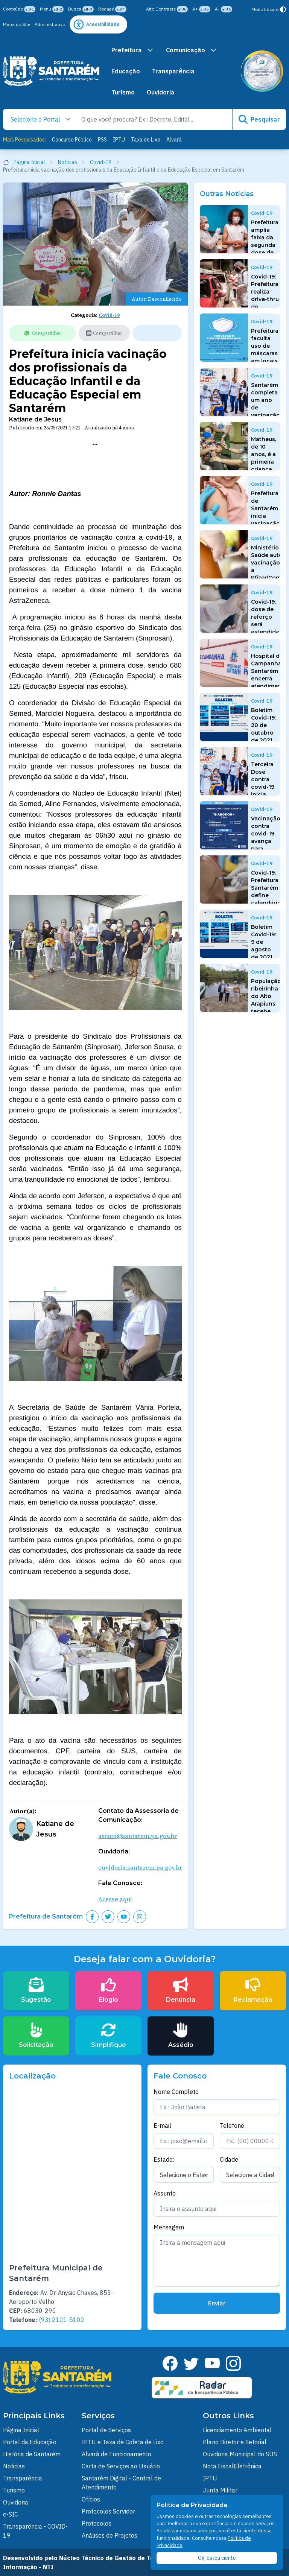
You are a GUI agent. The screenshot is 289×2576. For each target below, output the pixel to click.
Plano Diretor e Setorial (234, 2442)
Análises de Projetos (109, 2535)
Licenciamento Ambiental (237, 2430)
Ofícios (91, 2499)
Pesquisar (259, 119)
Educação (125, 71)
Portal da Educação (29, 2442)
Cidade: (230, 2159)
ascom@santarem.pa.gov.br (137, 1836)
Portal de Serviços (106, 2430)
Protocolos (96, 2523)
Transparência (173, 71)
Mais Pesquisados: (24, 139)
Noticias (14, 2466)
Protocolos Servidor (108, 2511)
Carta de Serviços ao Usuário (121, 2466)
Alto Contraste (167, 9)
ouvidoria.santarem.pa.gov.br (140, 1867)
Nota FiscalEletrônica (232, 2466)
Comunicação (191, 50)
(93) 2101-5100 (61, 2319)
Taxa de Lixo (145, 139)
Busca (81, 9)
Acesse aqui (115, 1899)
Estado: (164, 2159)
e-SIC (10, 2514)
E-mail (162, 2125)
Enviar (217, 2303)
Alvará (174, 139)
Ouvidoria (161, 92)
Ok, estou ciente (217, 2558)
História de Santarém (32, 2454)
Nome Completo (176, 2091)
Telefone (232, 2125)
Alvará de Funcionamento (116, 2454)
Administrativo (50, 24)
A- (223, 9)
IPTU (119, 139)
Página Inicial (28, 162)
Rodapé (112, 9)
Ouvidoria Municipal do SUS (240, 2454)
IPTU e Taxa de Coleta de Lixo (123, 2442)
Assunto (165, 2193)
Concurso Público (72, 139)
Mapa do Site (16, 24)
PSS (102, 139)
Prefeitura (132, 50)
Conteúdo (19, 9)
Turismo (123, 92)
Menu (52, 9)
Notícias (71, 162)
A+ (201, 9)
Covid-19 (105, 162)
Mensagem (169, 2227)
